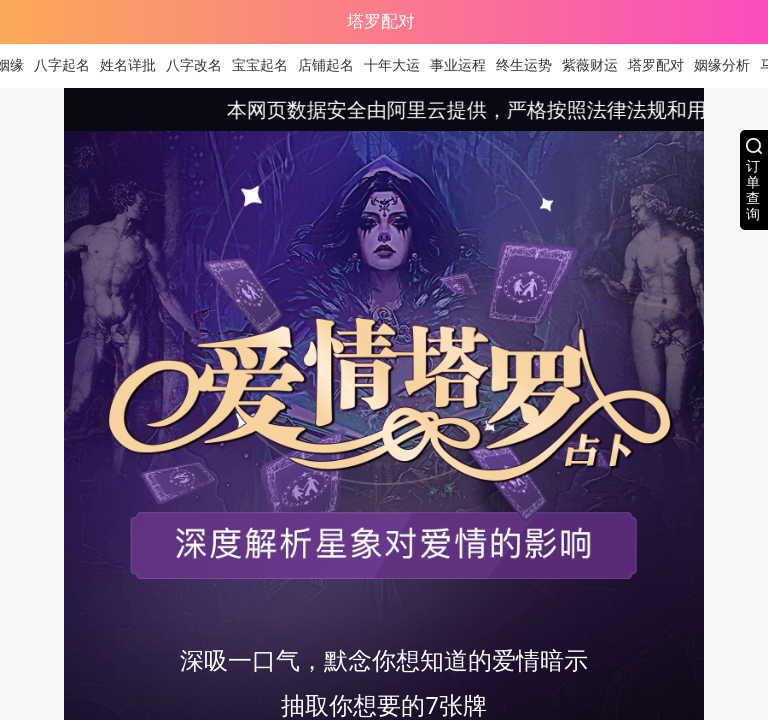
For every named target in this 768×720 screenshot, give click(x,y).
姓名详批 (134, 65)
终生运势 (530, 65)
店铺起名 (332, 65)
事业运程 (464, 65)
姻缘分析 (728, 65)
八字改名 (200, 65)
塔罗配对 (662, 65)
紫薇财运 (596, 65)
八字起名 (68, 65)
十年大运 (398, 65)
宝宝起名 (266, 65)
